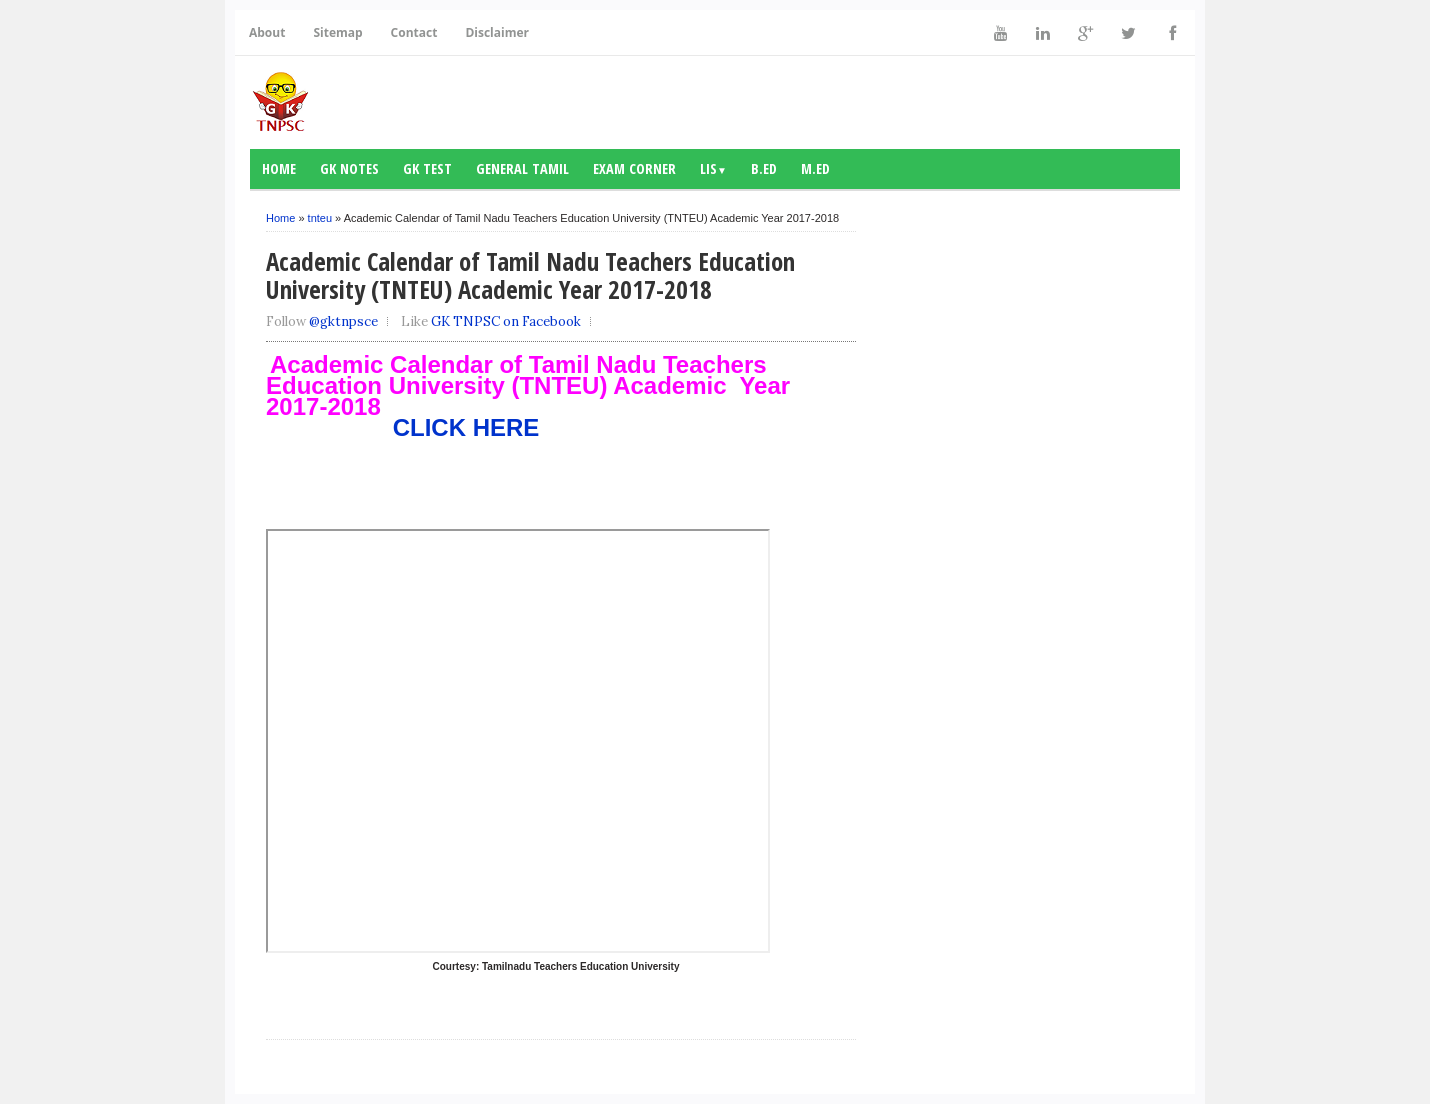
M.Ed (815, 168)
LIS (713, 168)
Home (279, 168)
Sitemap (337, 32)
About (267, 32)
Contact (414, 32)
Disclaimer (497, 32)
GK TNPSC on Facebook (506, 321)
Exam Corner (634, 168)
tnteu (320, 218)
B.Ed (764, 168)
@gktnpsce (343, 321)
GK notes (349, 168)
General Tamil (522, 168)
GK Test (427, 168)
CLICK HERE (402, 427)
